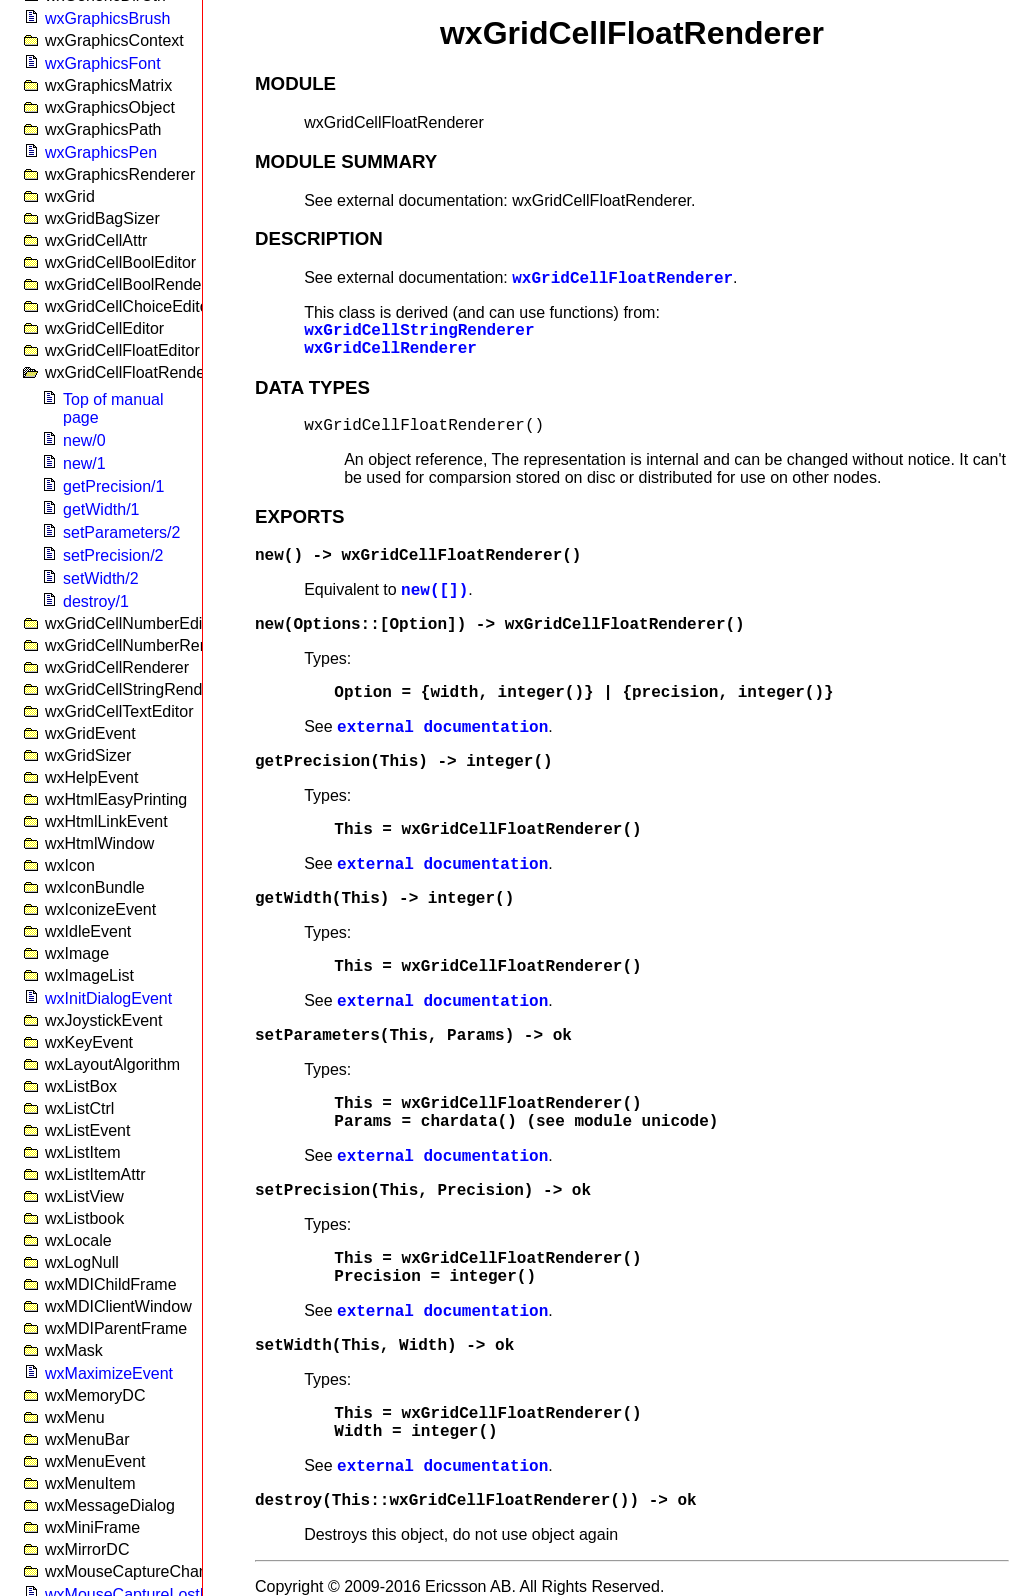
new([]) (434, 591)
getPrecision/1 (113, 486)
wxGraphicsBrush (107, 18)
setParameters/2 (121, 532)
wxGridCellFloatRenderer (622, 279)
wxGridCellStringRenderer (419, 331)
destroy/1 (96, 601)
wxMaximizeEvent (109, 1373)
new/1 (84, 463)
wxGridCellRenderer (390, 349)
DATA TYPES (312, 387)
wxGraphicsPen (101, 152)
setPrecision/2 (113, 555)
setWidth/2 (101, 578)
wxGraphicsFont (103, 63)
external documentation (442, 728)
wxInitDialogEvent (108, 998)
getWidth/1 (101, 509)
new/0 (84, 440)
